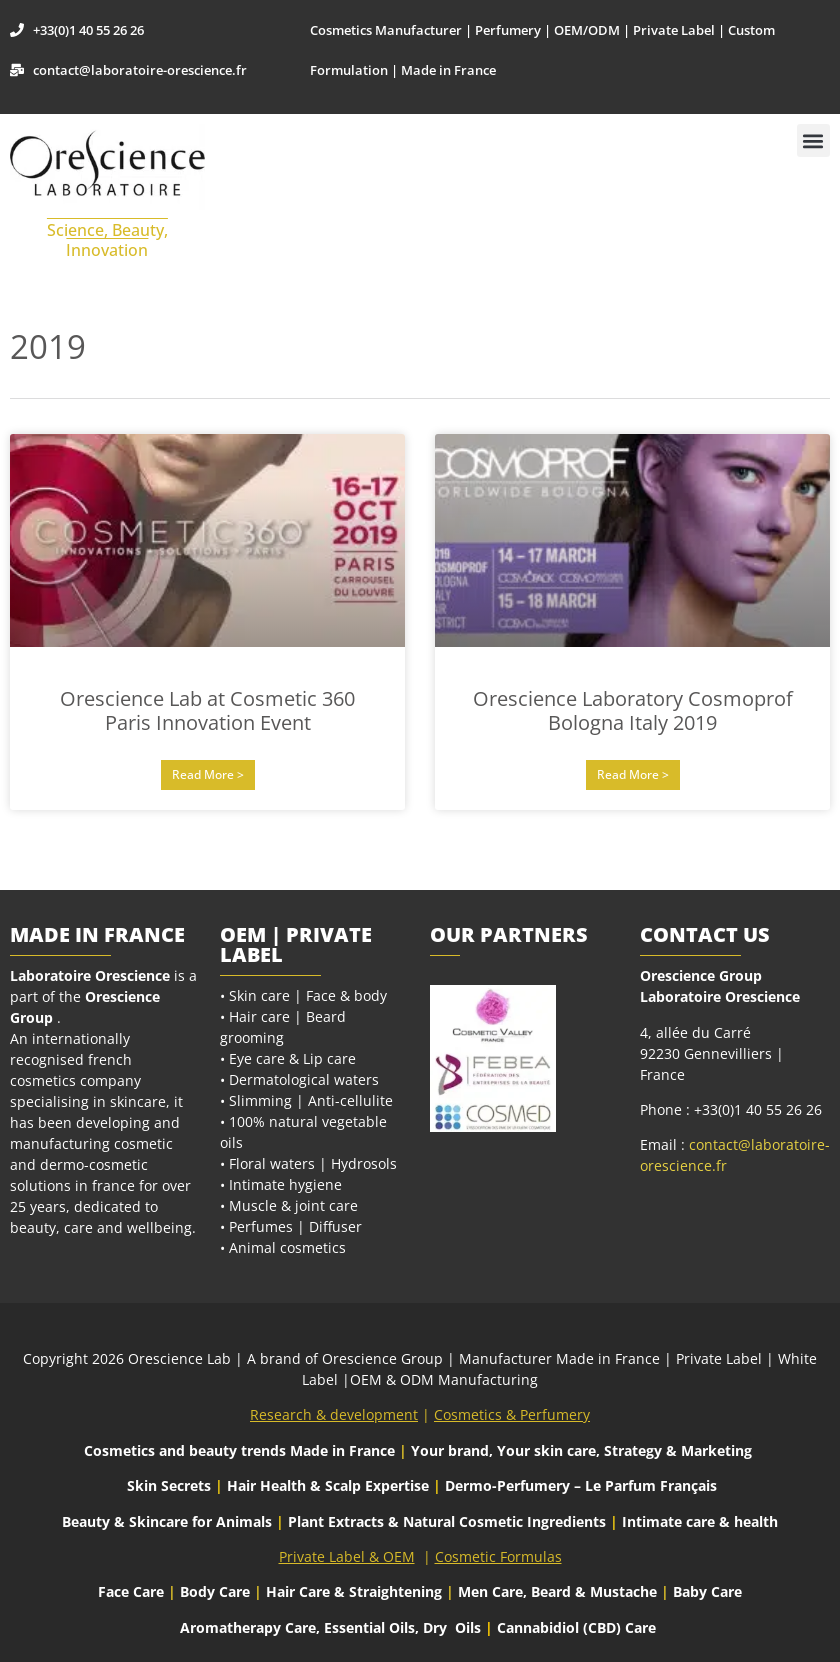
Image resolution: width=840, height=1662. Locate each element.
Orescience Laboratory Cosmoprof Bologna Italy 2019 (633, 710)
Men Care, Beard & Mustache (557, 1591)
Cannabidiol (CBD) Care (576, 1627)
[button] (813, 140)
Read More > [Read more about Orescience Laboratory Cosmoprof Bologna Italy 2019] (633, 774)
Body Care (215, 1591)
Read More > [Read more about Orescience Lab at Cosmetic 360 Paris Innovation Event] (208, 774)
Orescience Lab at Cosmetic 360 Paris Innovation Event (207, 710)
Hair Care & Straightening (356, 1591)
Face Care (133, 1591)
